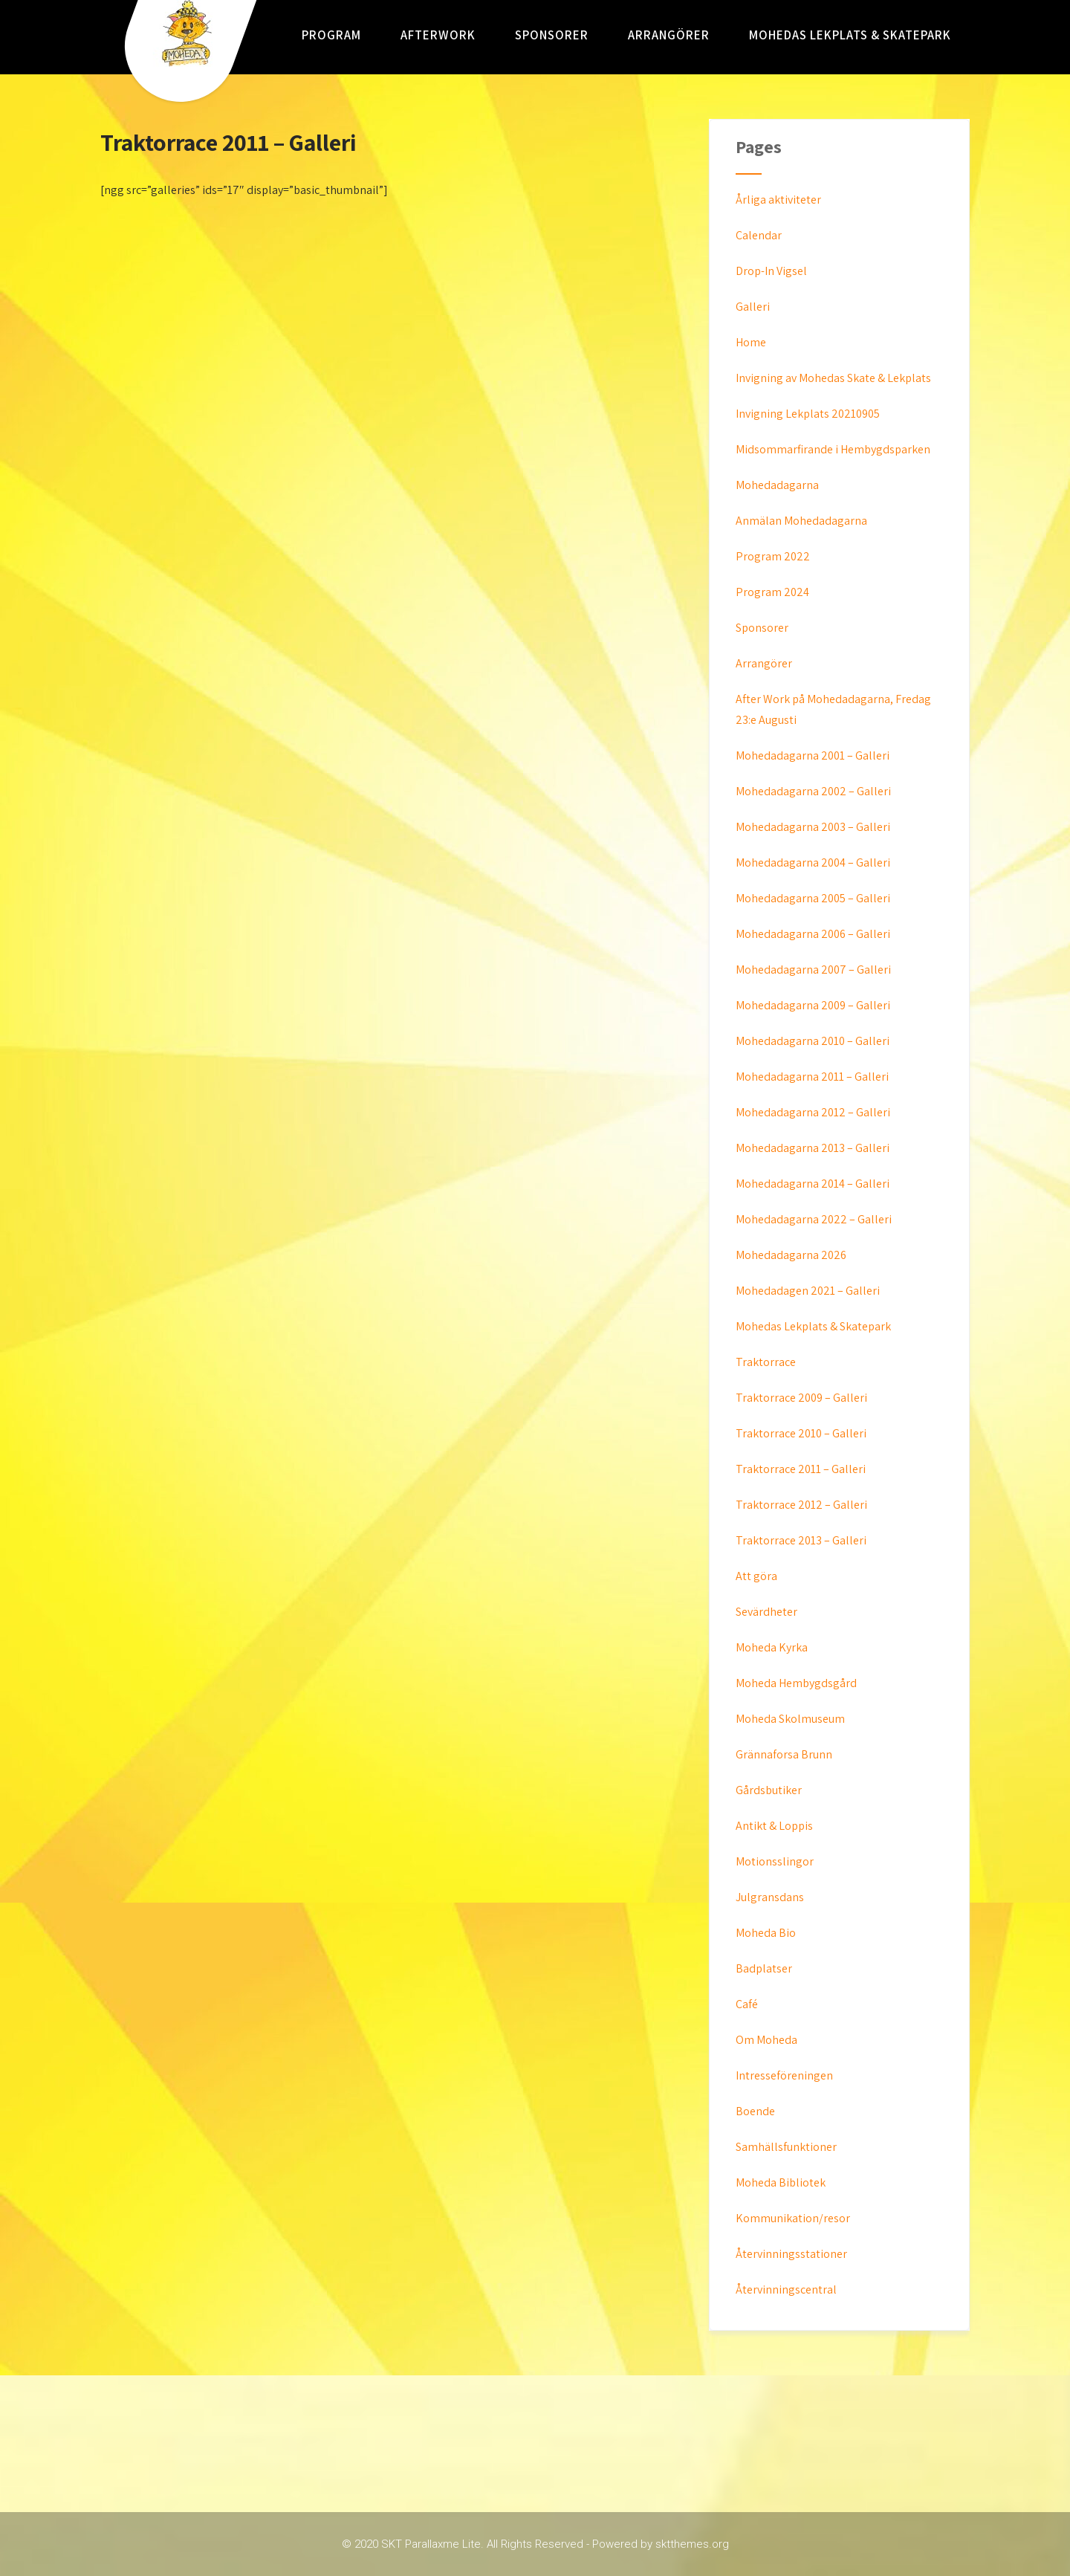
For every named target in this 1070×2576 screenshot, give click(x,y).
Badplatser (764, 1968)
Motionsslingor (775, 1861)
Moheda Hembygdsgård (796, 1683)
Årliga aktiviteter (778, 199)
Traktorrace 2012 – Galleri (801, 1504)
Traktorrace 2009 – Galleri (801, 1397)
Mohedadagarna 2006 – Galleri (813, 934)
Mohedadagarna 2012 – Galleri (813, 1112)
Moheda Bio (766, 1933)
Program (331, 35)
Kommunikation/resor (793, 2218)
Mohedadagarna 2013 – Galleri (812, 1148)
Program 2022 (773, 556)
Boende (755, 2111)
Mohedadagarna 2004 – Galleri (813, 862)
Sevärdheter (766, 1611)
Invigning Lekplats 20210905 (808, 413)
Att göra (756, 1576)
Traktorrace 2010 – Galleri (801, 1433)
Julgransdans (770, 1897)
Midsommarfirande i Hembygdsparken (833, 449)
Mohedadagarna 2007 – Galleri (813, 969)
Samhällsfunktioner (786, 2147)
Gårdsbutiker (769, 1790)
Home (751, 342)
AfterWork (438, 35)
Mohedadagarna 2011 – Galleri (812, 1076)
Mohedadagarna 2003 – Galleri (813, 827)
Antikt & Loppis (774, 1826)
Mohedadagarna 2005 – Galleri (813, 898)
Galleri (753, 306)
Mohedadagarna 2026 (791, 1255)
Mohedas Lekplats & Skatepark (850, 35)
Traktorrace (766, 1362)
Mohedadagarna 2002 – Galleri (813, 791)
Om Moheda (766, 2040)
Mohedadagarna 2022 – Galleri (814, 1219)
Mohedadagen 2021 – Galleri (808, 1290)
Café (747, 2004)
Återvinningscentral (786, 2289)
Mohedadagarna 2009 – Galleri (813, 1005)
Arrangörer (669, 35)
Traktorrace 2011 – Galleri (801, 1469)
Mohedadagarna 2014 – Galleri (812, 1183)
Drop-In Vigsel (771, 271)
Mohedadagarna (777, 485)
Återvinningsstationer (791, 2254)
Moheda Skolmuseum (790, 1718)
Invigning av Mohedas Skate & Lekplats (833, 378)
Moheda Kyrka (772, 1647)
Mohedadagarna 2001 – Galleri (812, 755)
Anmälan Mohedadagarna (801, 520)
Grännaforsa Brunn (784, 1754)
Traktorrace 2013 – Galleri (801, 1540)
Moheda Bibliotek (781, 2182)
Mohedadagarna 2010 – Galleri (812, 1041)
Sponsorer (551, 35)
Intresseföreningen (784, 2075)
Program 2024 (772, 592)
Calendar (759, 235)
